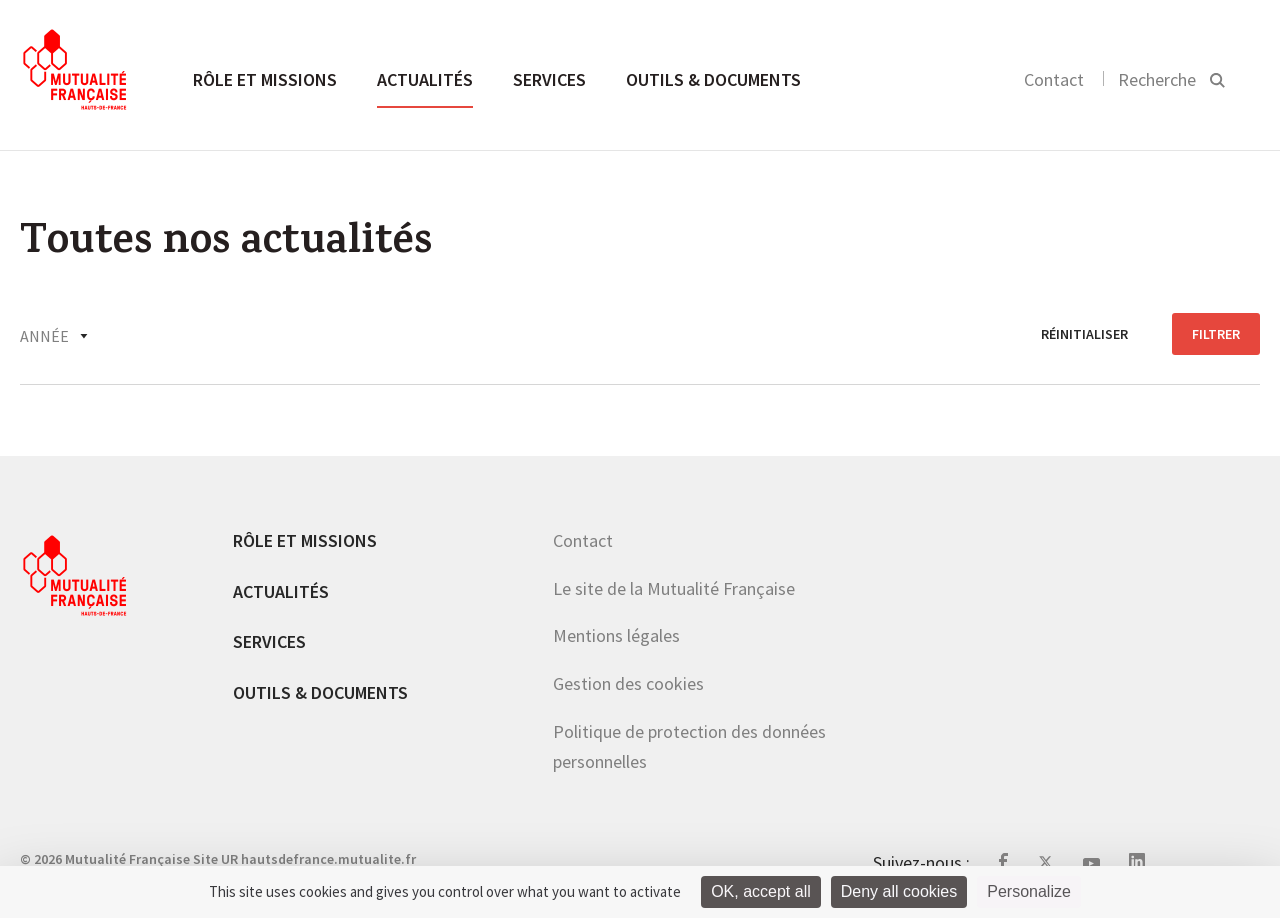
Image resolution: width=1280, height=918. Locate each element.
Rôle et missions (265, 79)
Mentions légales (616, 635)
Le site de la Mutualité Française (674, 588)
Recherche (1157, 79)
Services (549, 79)
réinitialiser (1084, 334)
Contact (1054, 79)
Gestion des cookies (628, 683)
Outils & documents (713, 79)
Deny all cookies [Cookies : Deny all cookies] (899, 891)
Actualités (425, 79)
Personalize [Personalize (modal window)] (1029, 891)
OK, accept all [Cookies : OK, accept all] (761, 891)
